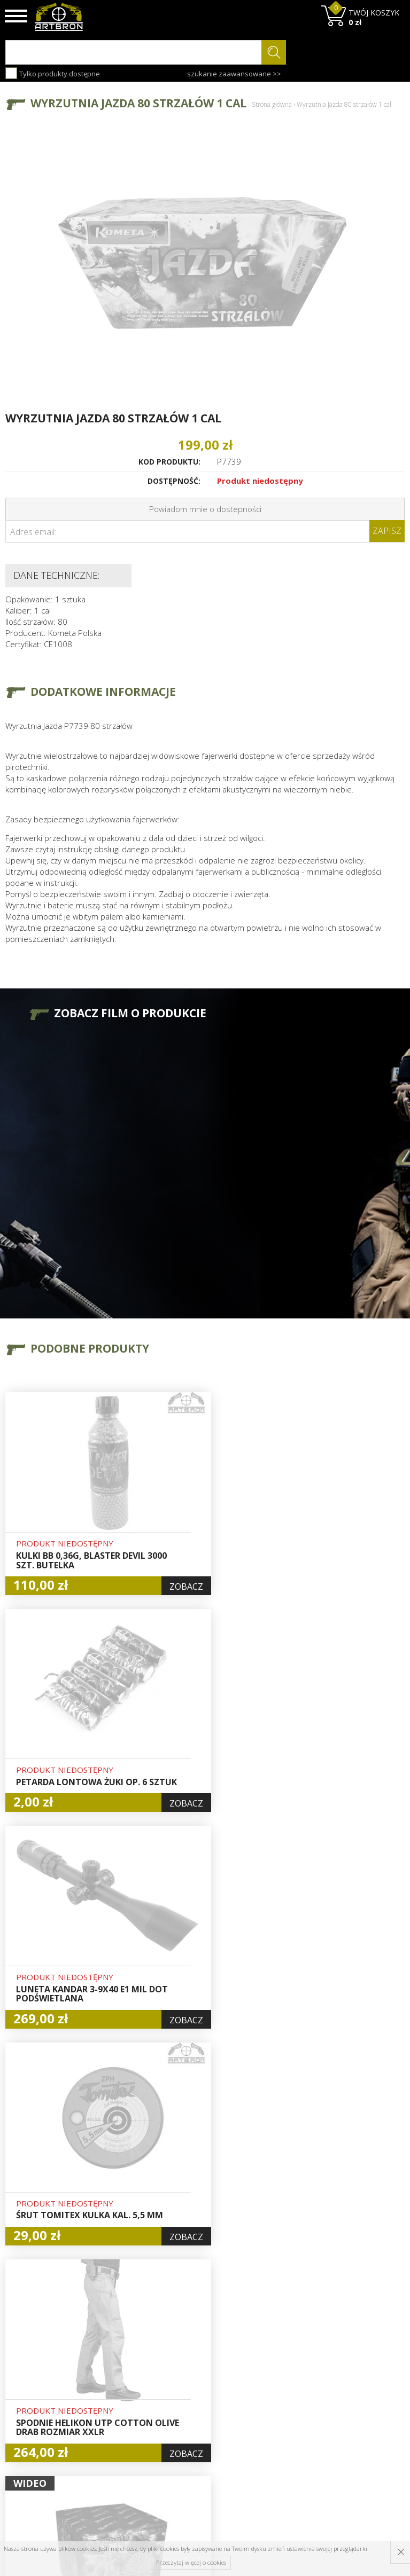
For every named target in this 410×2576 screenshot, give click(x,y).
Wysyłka (122, 2394)
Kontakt (121, 2442)
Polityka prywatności (198, 2424)
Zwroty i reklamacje (127, 2424)
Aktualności (128, 2381)
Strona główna (272, 104)
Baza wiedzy (130, 2369)
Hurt (184, 2369)
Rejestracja (196, 2394)
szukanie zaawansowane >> (234, 73)
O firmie (122, 2357)
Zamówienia (198, 2406)
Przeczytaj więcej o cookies (191, 2562)
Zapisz (387, 531)
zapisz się (369, 2397)
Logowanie (195, 2381)
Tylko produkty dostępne (52, 73)
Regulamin (126, 2406)
